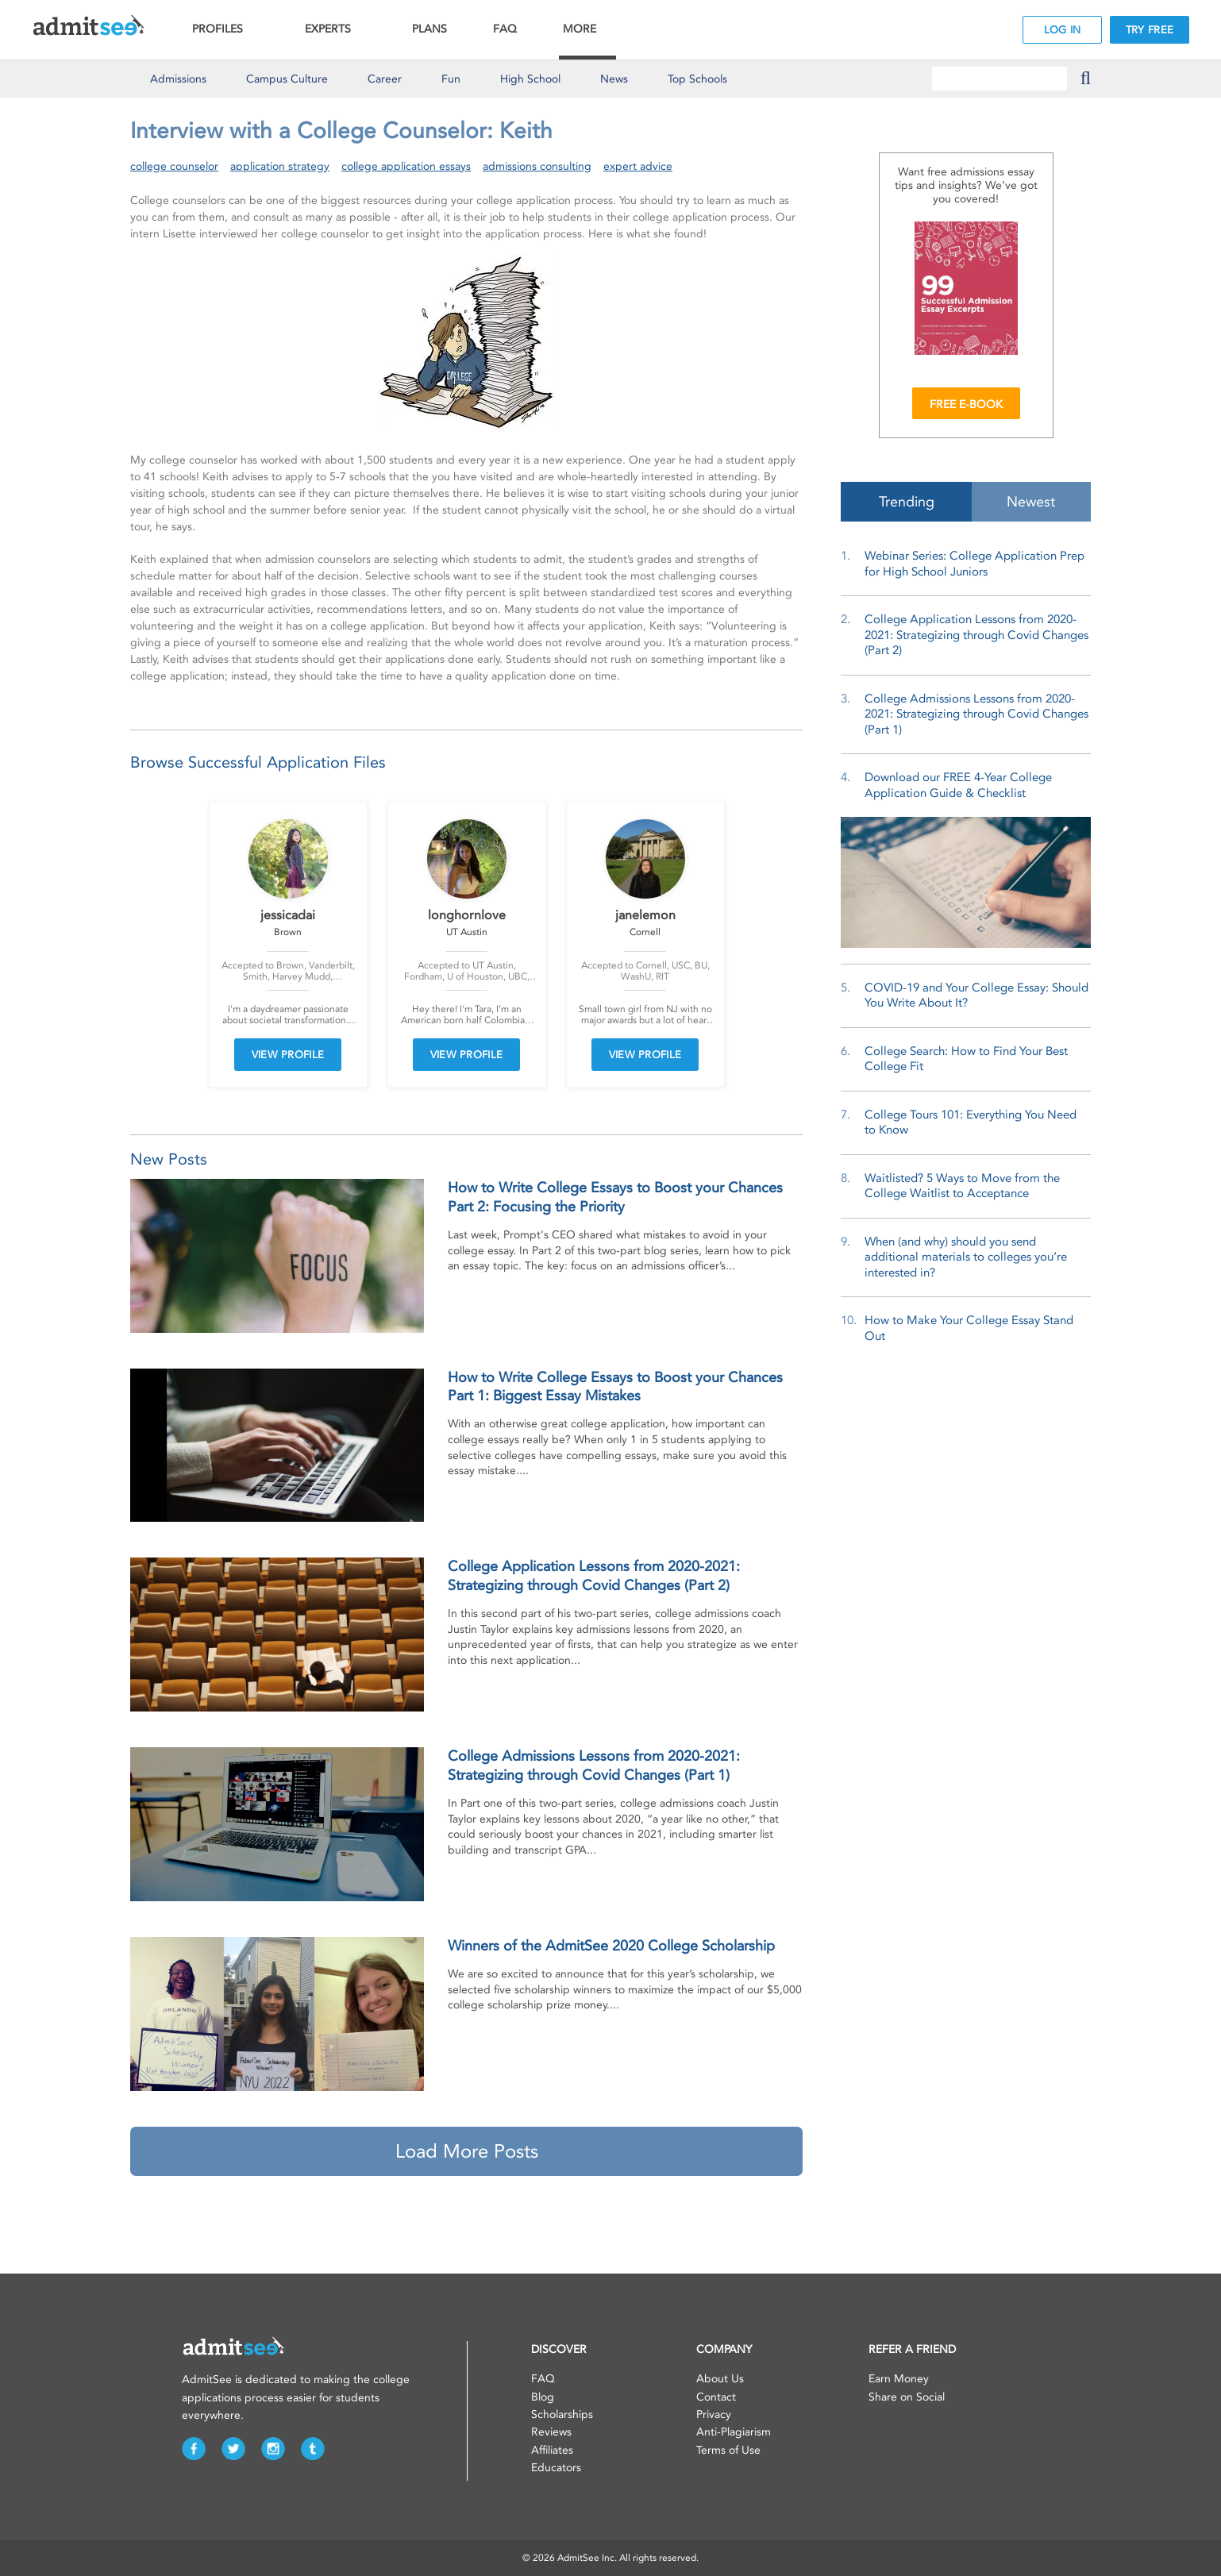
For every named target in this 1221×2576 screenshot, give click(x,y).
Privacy (713, 2414)
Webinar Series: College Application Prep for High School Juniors (974, 564)
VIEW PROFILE (288, 1055)
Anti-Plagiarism (733, 2432)
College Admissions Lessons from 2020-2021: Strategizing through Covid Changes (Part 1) (976, 714)
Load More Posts (466, 2151)
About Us (720, 2378)
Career (385, 79)
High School (530, 79)
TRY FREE (1149, 30)
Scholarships (562, 2414)
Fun (450, 79)
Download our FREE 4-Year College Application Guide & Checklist (958, 785)
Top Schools (697, 79)
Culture (287, 79)
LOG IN (1062, 30)
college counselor (174, 166)
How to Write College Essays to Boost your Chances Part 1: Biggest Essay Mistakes (615, 1386)
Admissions (178, 79)
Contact (716, 2397)
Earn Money (899, 2378)
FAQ (505, 29)
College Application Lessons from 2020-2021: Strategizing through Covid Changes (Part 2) (976, 634)
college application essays (406, 166)
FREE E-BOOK (966, 404)
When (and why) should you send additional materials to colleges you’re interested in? (966, 1257)
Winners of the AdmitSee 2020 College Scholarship (611, 1945)
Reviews (551, 2432)
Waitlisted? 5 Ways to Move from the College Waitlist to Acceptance (962, 1186)
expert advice (637, 166)
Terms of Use (728, 2450)
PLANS (429, 29)
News (614, 79)
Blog (542, 2397)
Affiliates (552, 2450)
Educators (556, 2467)
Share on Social (907, 2397)
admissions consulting (537, 166)
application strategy (279, 166)
